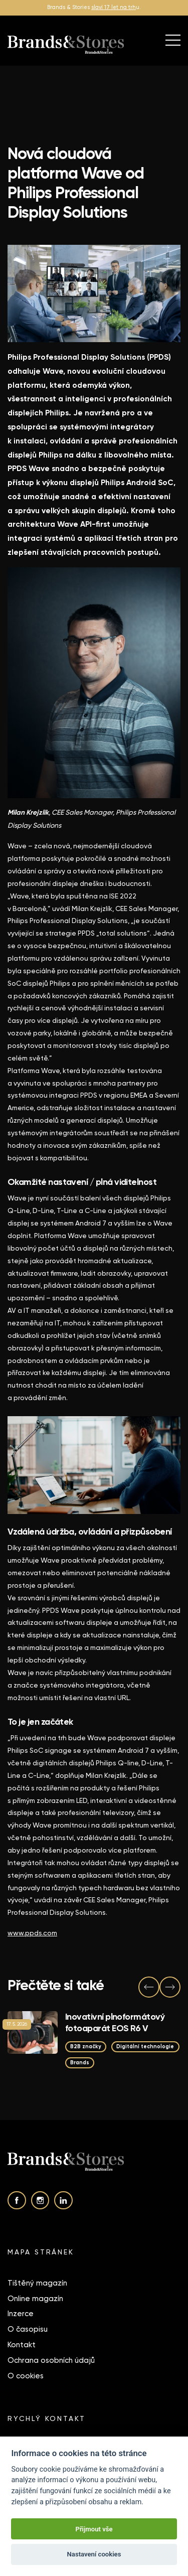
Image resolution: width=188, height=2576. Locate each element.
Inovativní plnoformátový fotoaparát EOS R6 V (114, 2022)
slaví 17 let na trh (113, 7)
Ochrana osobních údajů (51, 2360)
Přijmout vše (93, 2529)
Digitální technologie (145, 2046)
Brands (79, 2062)
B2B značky (85, 2046)
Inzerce (21, 2313)
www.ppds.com (32, 1933)
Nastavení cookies (94, 2554)
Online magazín (35, 2298)
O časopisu (28, 2329)
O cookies (26, 2375)
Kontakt (22, 2344)
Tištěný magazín (37, 2283)
